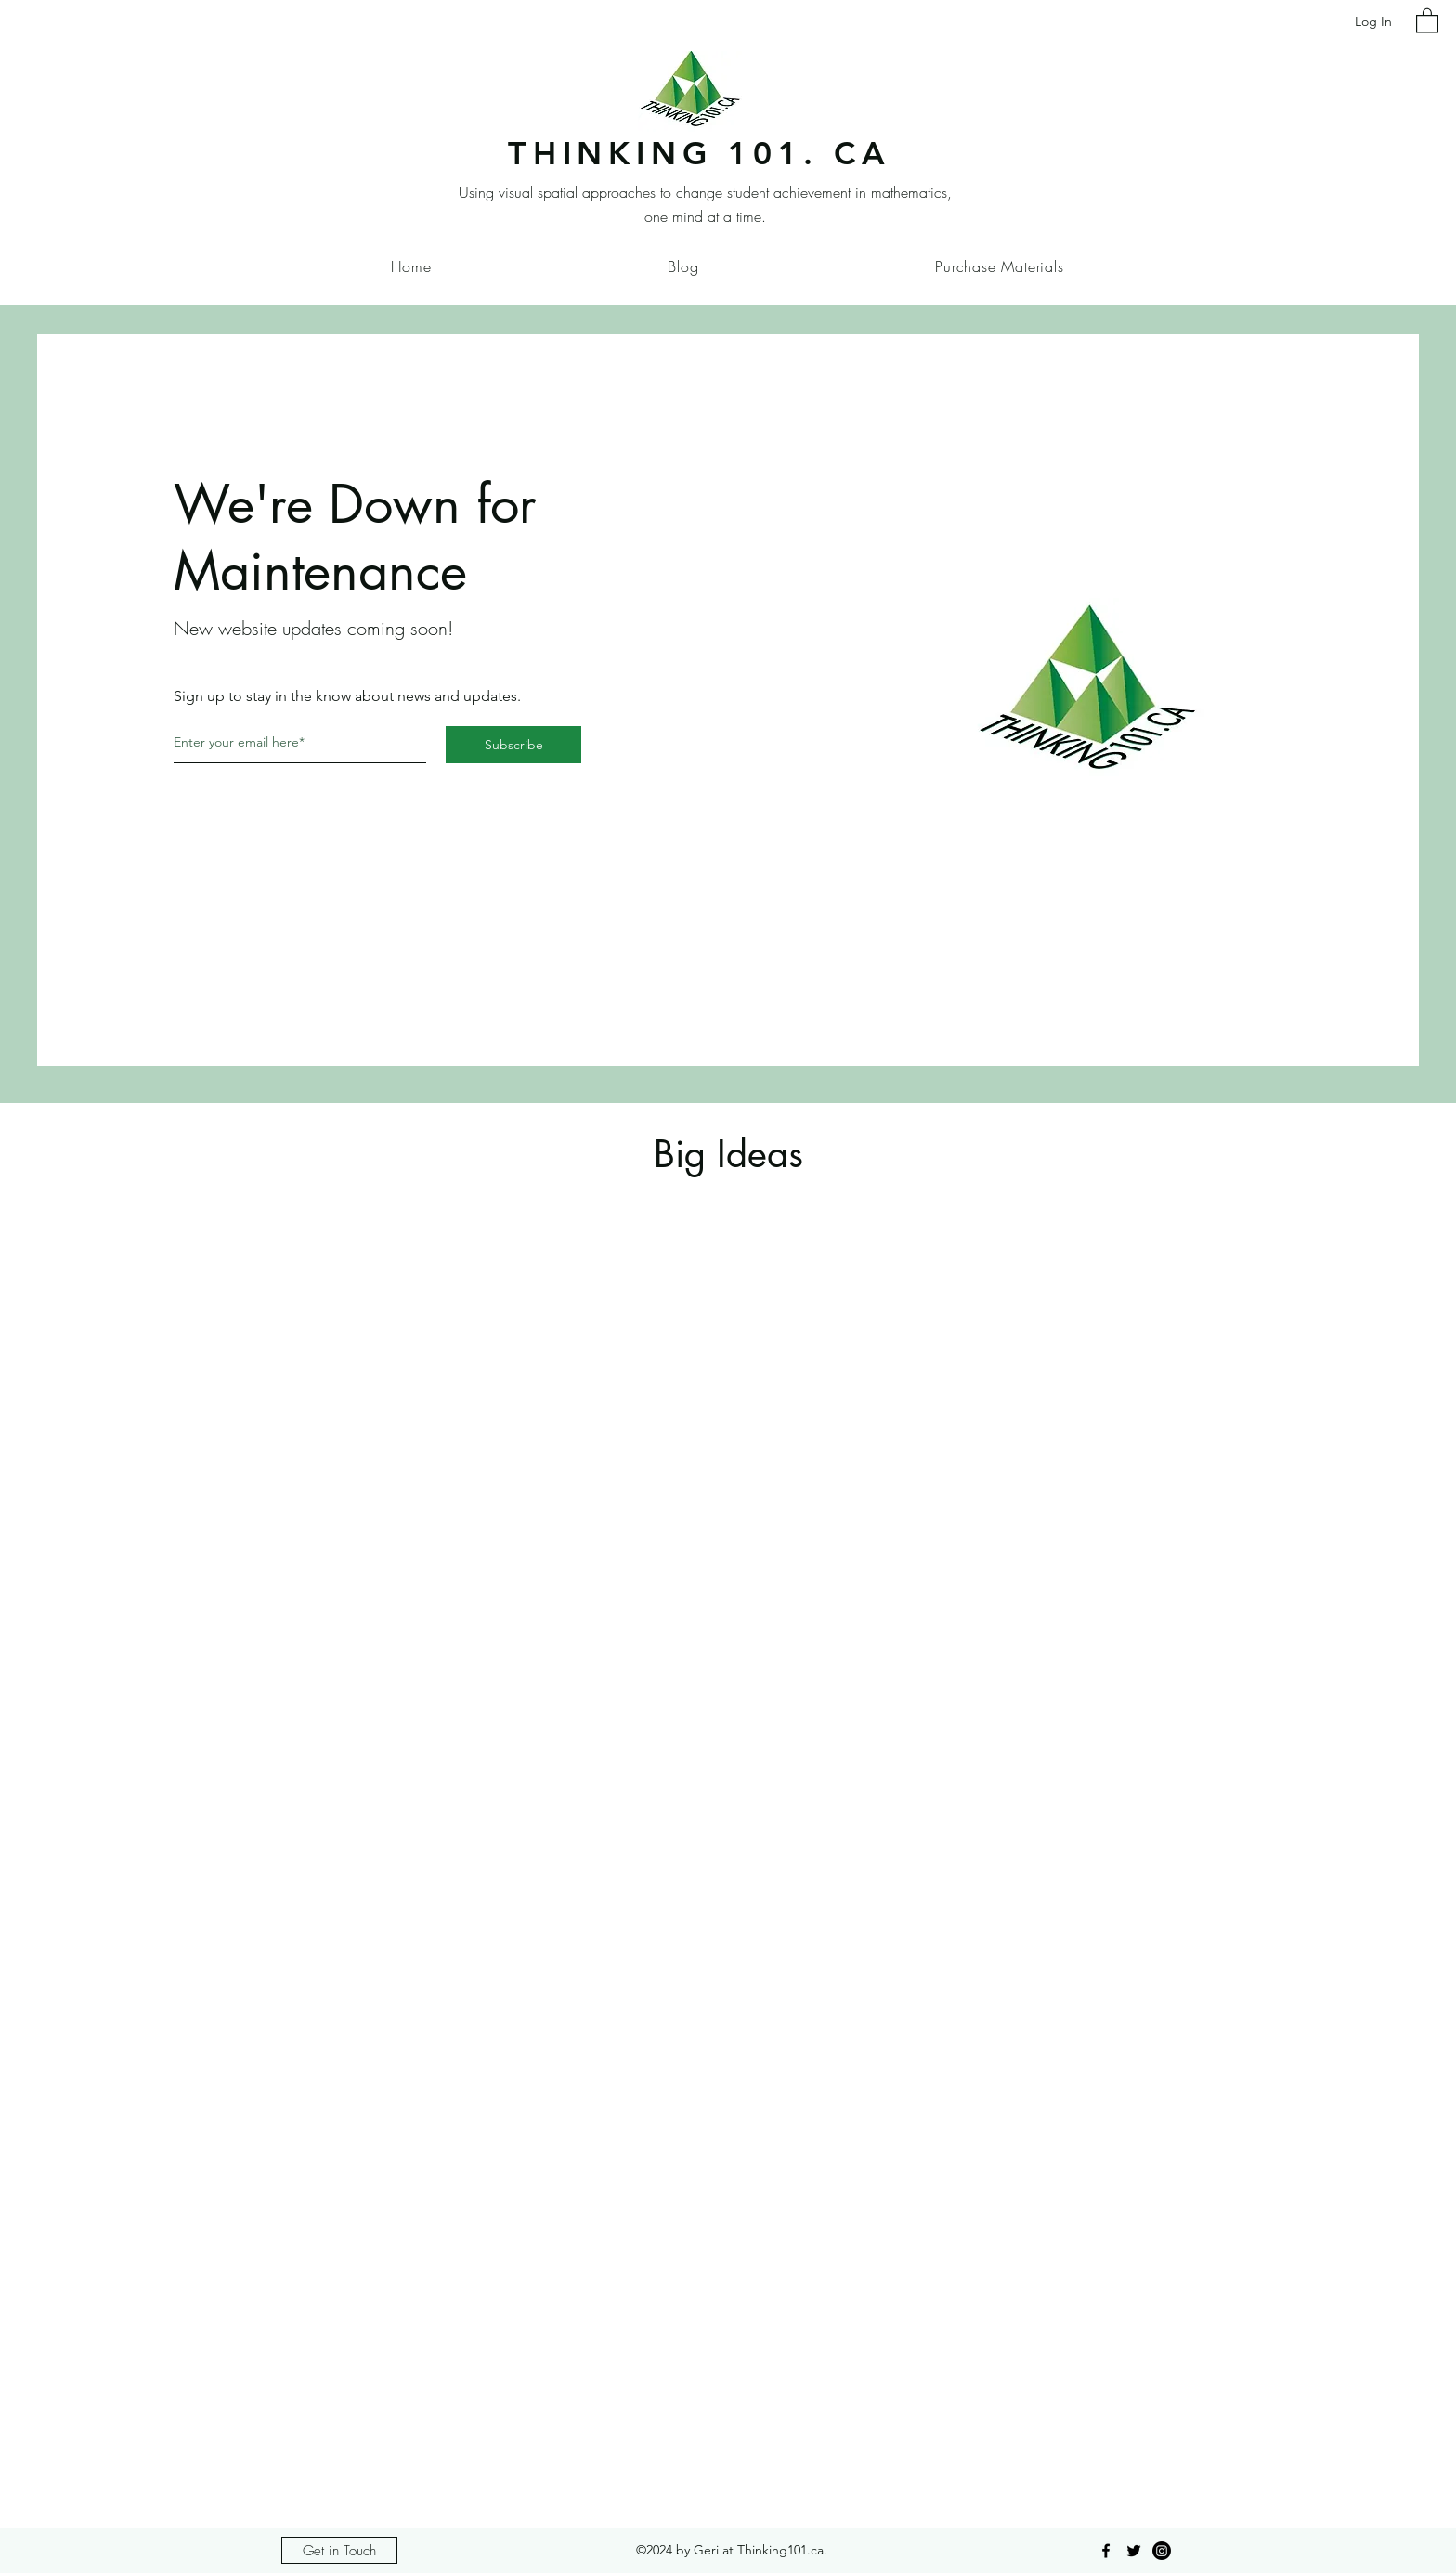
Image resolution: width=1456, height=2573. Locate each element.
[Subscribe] (513, 744)
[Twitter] (1133, 2550)
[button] (1427, 19)
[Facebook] (1106, 2550)
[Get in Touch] (339, 2550)
